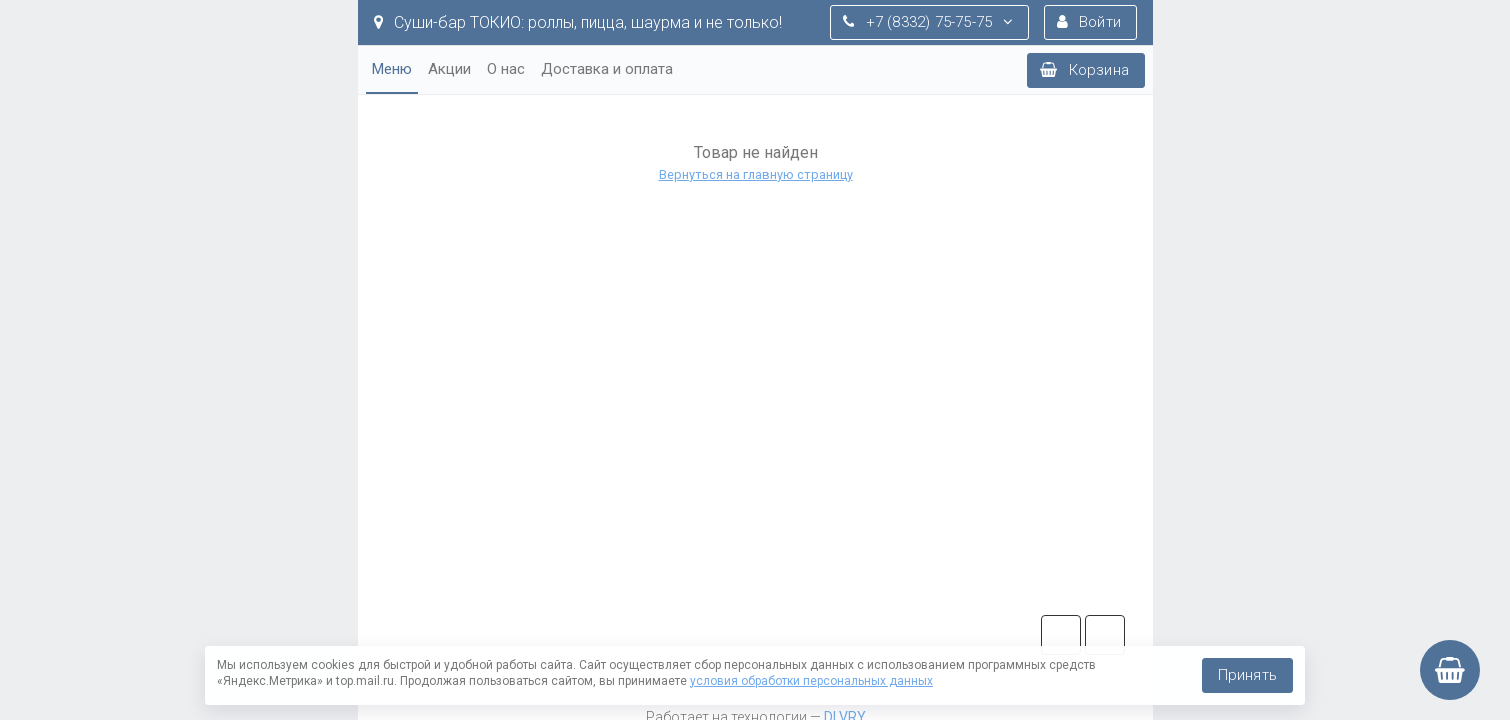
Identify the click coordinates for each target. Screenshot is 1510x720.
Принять (1247, 675)
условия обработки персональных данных (811, 681)
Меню (392, 69)
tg (1061, 635)
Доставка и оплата (607, 69)
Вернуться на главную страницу (755, 174)
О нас (506, 69)
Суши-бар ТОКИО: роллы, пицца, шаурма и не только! (578, 22)
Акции (449, 69)
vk (1105, 635)
